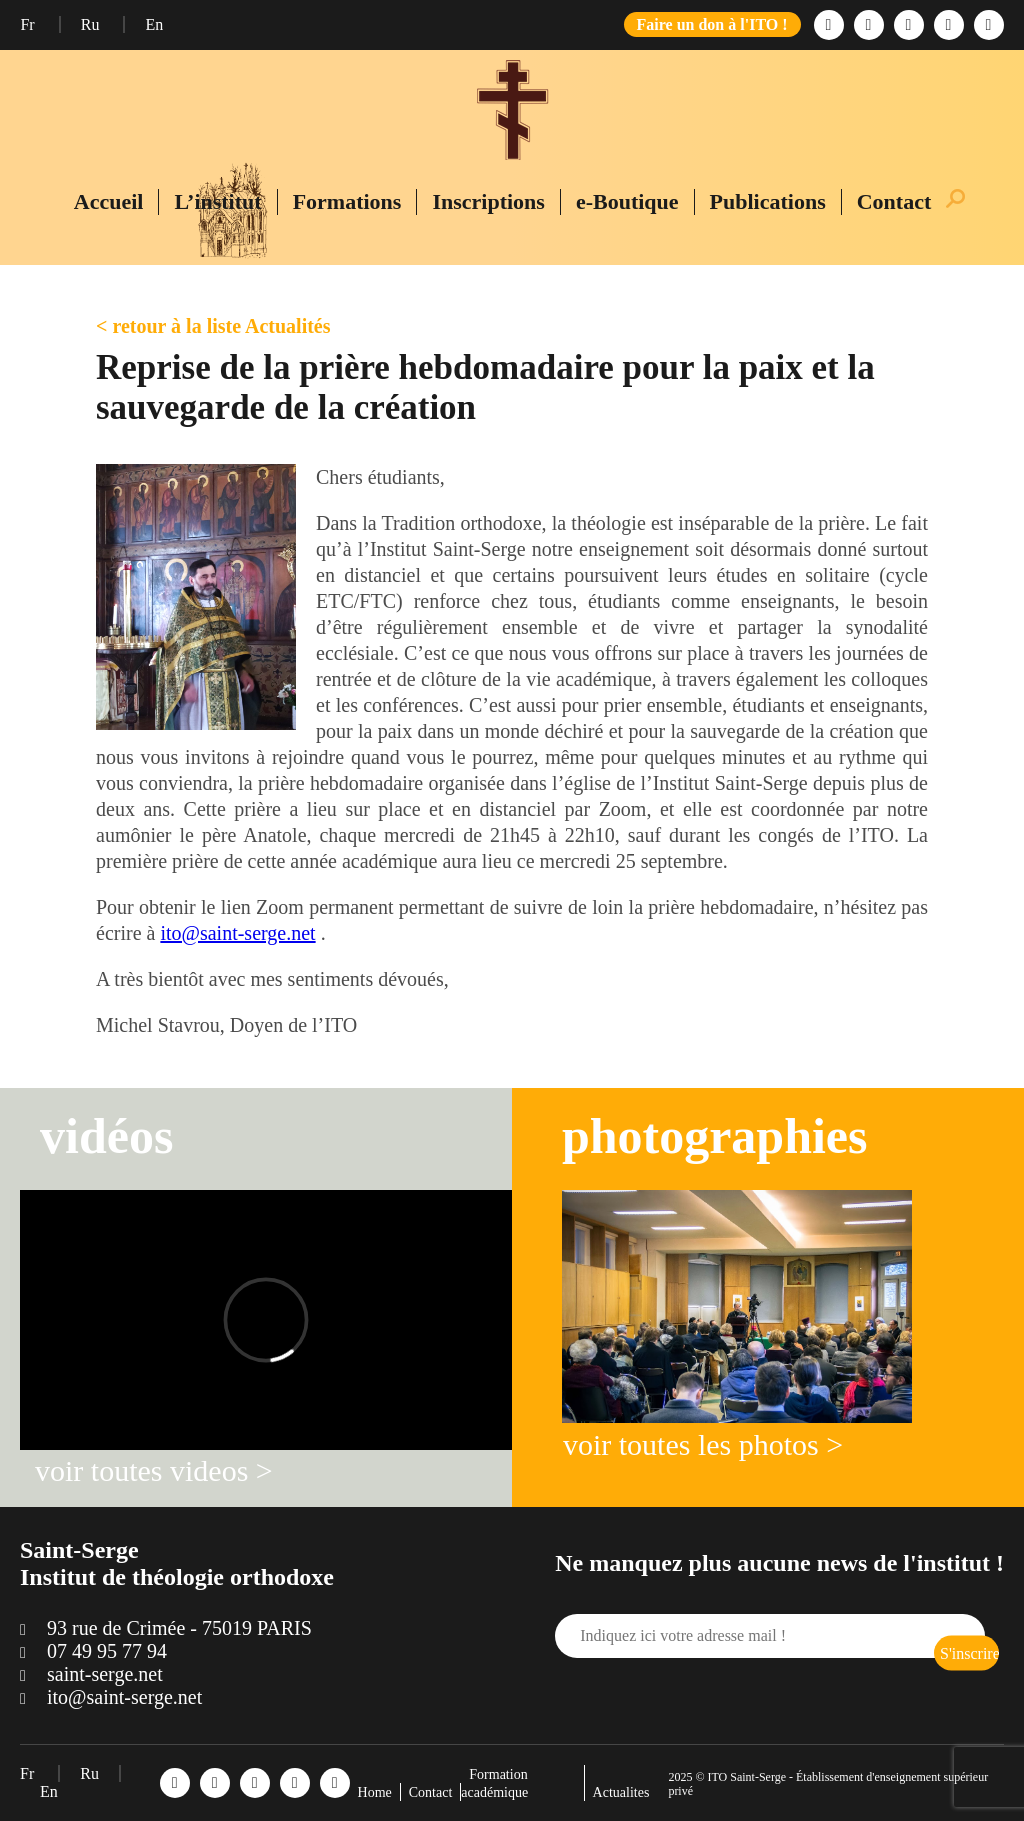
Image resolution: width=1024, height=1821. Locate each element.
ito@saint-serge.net (237, 933)
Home (375, 1792)
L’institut (217, 201)
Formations (347, 201)
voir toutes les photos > (703, 1444)
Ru (92, 24)
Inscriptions (488, 201)
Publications (768, 201)
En (154, 24)
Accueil (109, 201)
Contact (894, 201)
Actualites (621, 1792)
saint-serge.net (105, 1674)
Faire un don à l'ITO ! (712, 24)
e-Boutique (627, 201)
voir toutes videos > (154, 1470)
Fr (29, 24)
